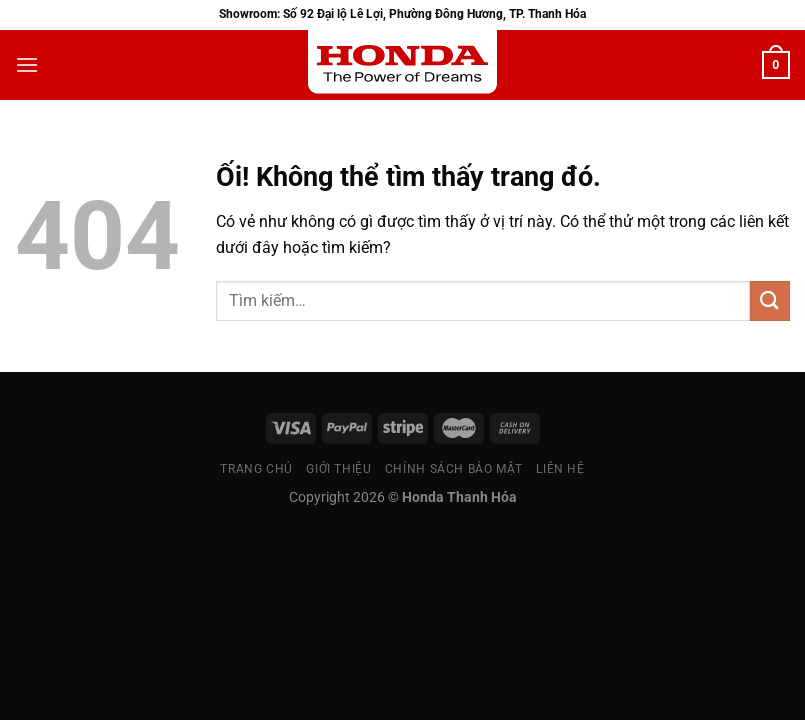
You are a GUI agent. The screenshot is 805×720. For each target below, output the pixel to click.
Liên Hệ (560, 469)
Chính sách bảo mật (454, 469)
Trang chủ (256, 469)
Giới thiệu (338, 469)
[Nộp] (770, 300)
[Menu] (27, 64)
